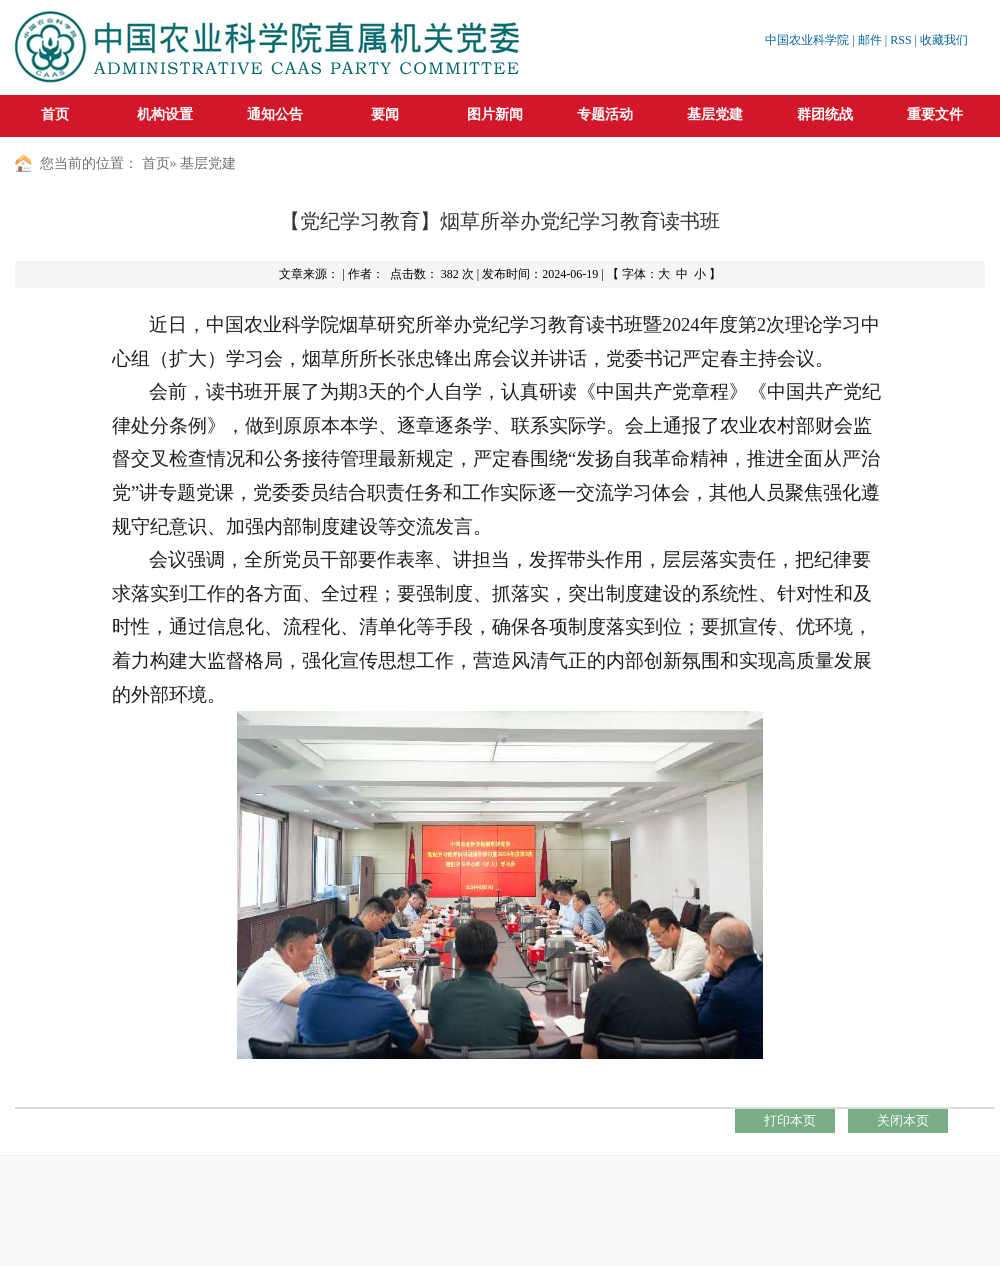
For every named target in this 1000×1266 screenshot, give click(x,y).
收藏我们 (944, 40)
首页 (55, 114)
